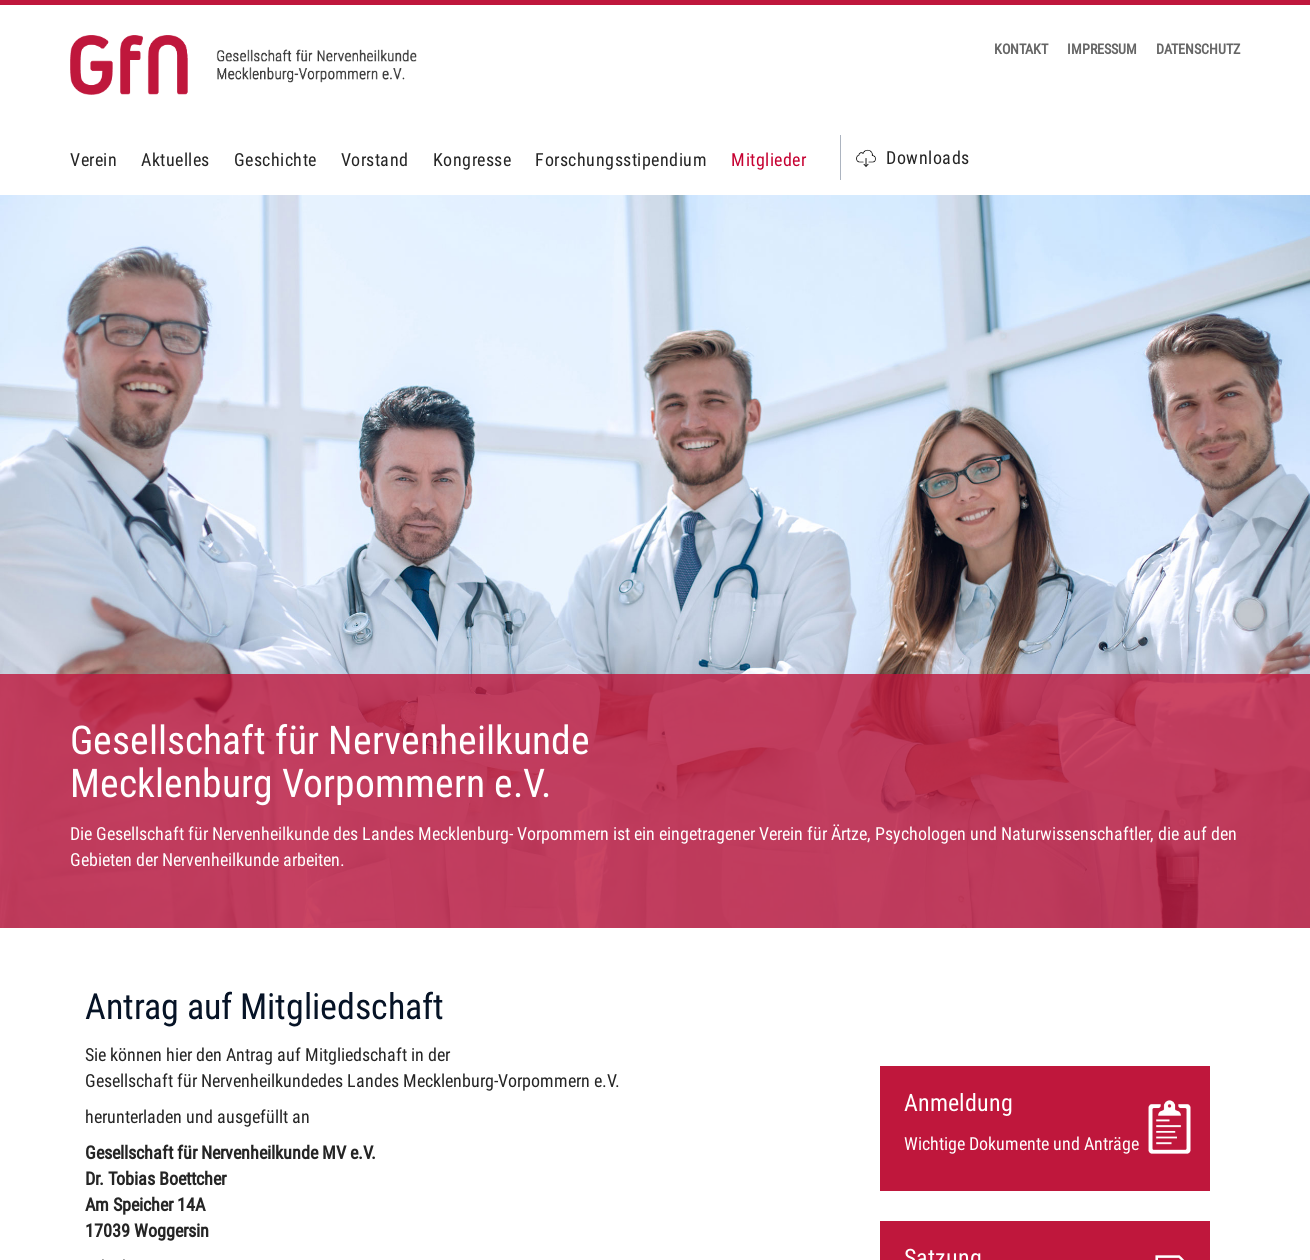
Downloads (928, 157)
